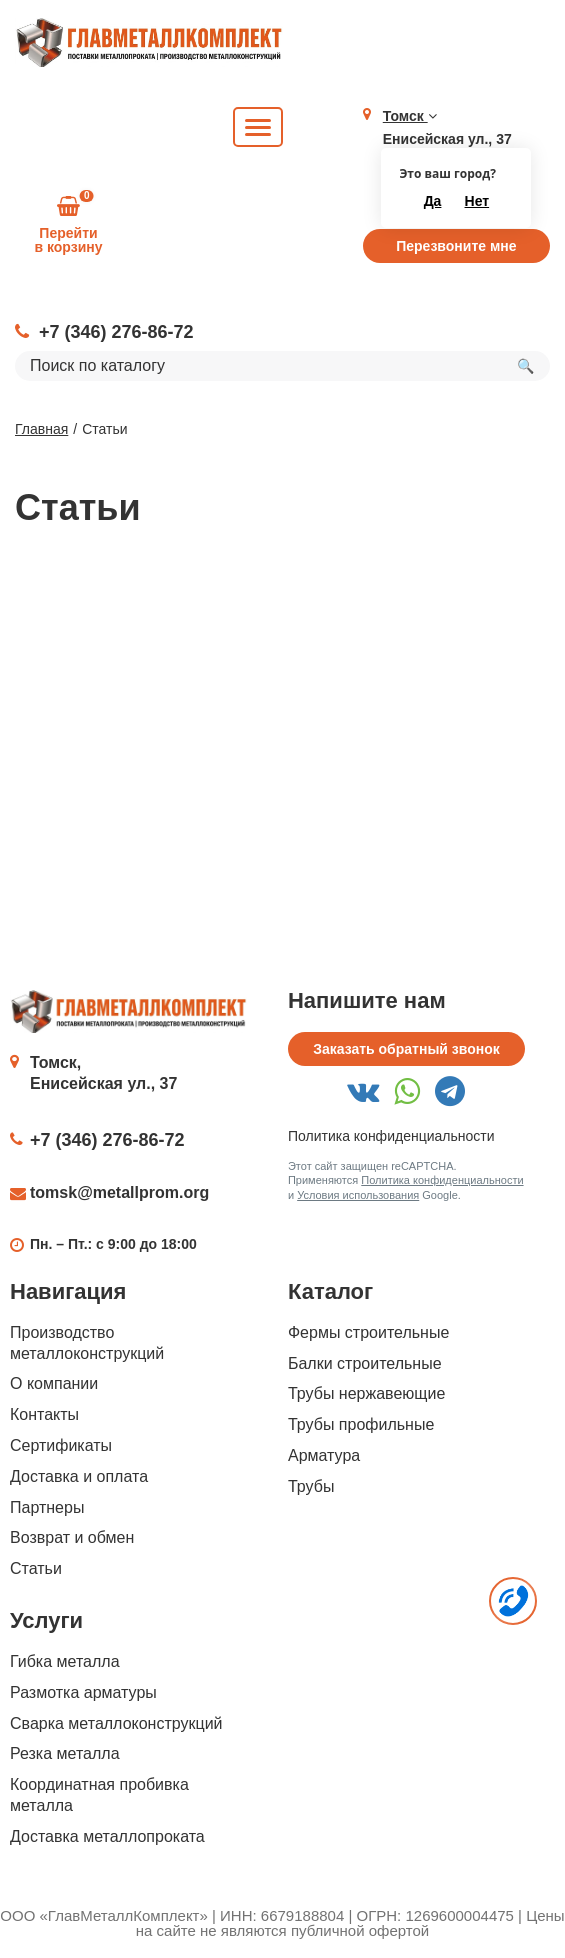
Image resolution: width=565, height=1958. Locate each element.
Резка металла (65, 1753)
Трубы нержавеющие (366, 1393)
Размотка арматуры (83, 1692)
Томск (410, 116)
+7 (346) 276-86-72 (116, 332)
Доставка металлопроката (107, 1836)
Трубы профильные (361, 1424)
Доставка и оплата (79, 1476)
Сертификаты (61, 1445)
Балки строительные (365, 1363)
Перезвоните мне (456, 246)
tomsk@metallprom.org (119, 1192)
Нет (477, 201)
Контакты (44, 1414)
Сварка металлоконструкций (116, 1723)
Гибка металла (65, 1661)
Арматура (324, 1455)
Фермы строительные (368, 1332)
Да (433, 201)
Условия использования (358, 1195)
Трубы (311, 1486)
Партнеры (47, 1507)
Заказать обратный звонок (406, 1049)
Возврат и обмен (72, 1537)
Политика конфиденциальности (391, 1136)
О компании (54, 1383)
